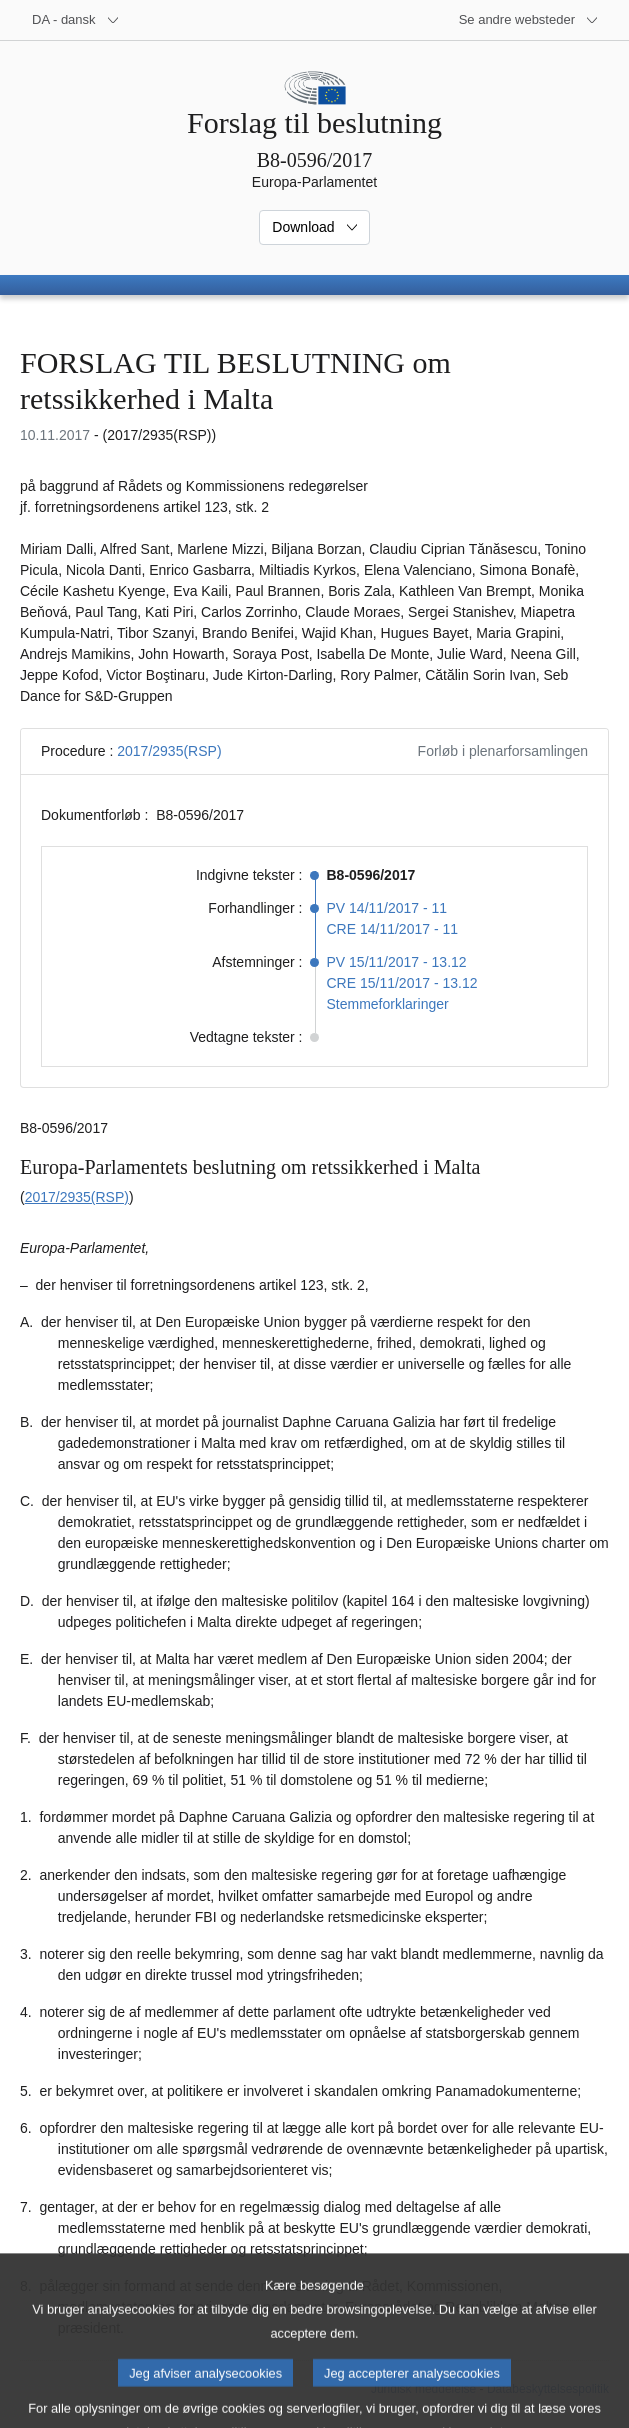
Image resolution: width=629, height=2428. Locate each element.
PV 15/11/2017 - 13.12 (397, 962)
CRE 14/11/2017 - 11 (393, 929)
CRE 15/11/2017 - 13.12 (402, 983)
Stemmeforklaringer (388, 1004)
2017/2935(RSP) (169, 751)
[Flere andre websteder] (529, 20)
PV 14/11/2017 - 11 (387, 908)
